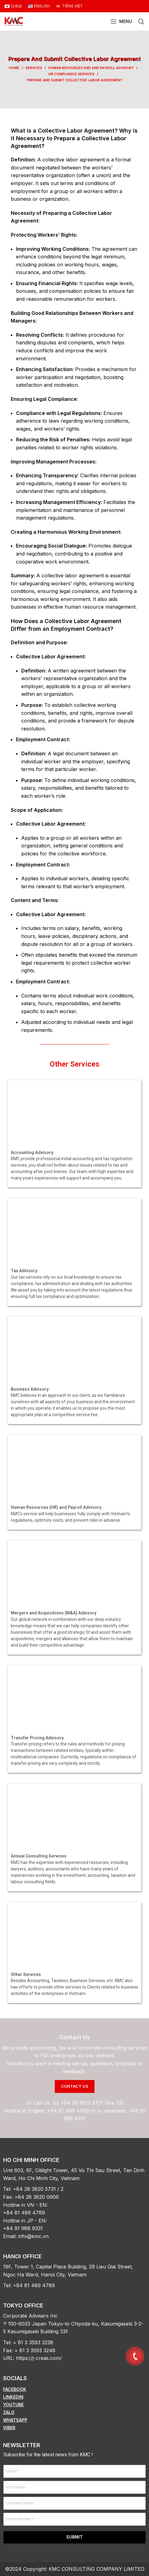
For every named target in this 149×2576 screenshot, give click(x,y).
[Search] (141, 21)
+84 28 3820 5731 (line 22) (91, 2103)
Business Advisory (30, 1389)
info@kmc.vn (33, 2236)
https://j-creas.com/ (39, 2358)
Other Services (74, 1064)
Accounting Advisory (32, 1152)
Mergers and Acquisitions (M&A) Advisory (53, 1612)
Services (34, 68)
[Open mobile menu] (121, 21)
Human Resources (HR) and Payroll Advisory (91, 68)
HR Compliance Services (72, 74)
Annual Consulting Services (38, 1856)
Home (14, 68)
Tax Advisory (24, 1270)
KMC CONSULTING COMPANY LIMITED (96, 2569)
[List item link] (74, 2389)
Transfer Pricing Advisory (37, 1737)
